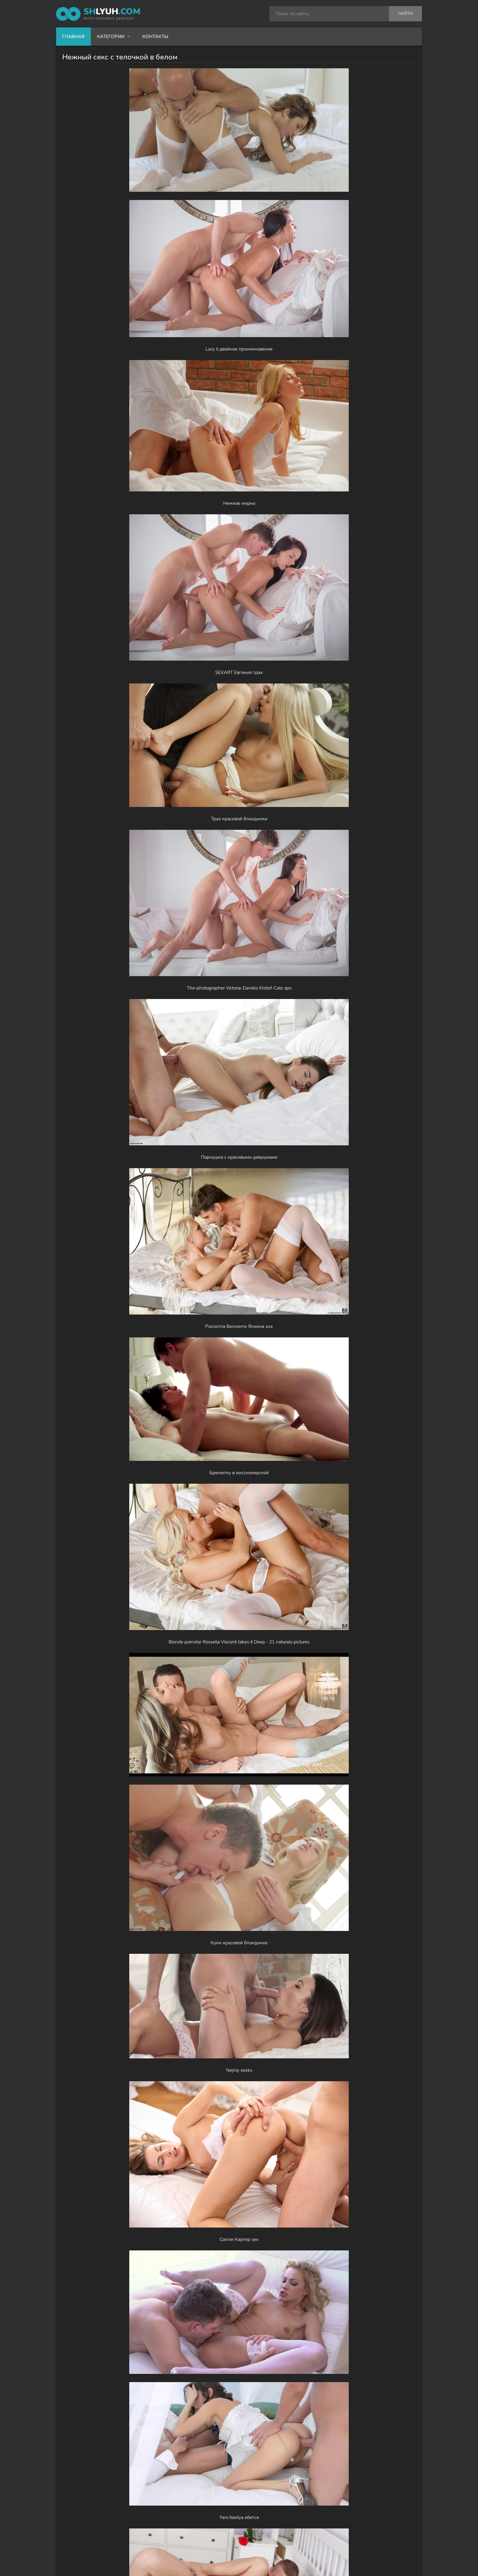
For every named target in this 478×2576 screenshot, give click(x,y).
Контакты (155, 37)
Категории (110, 37)
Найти (405, 13)
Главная (73, 37)
